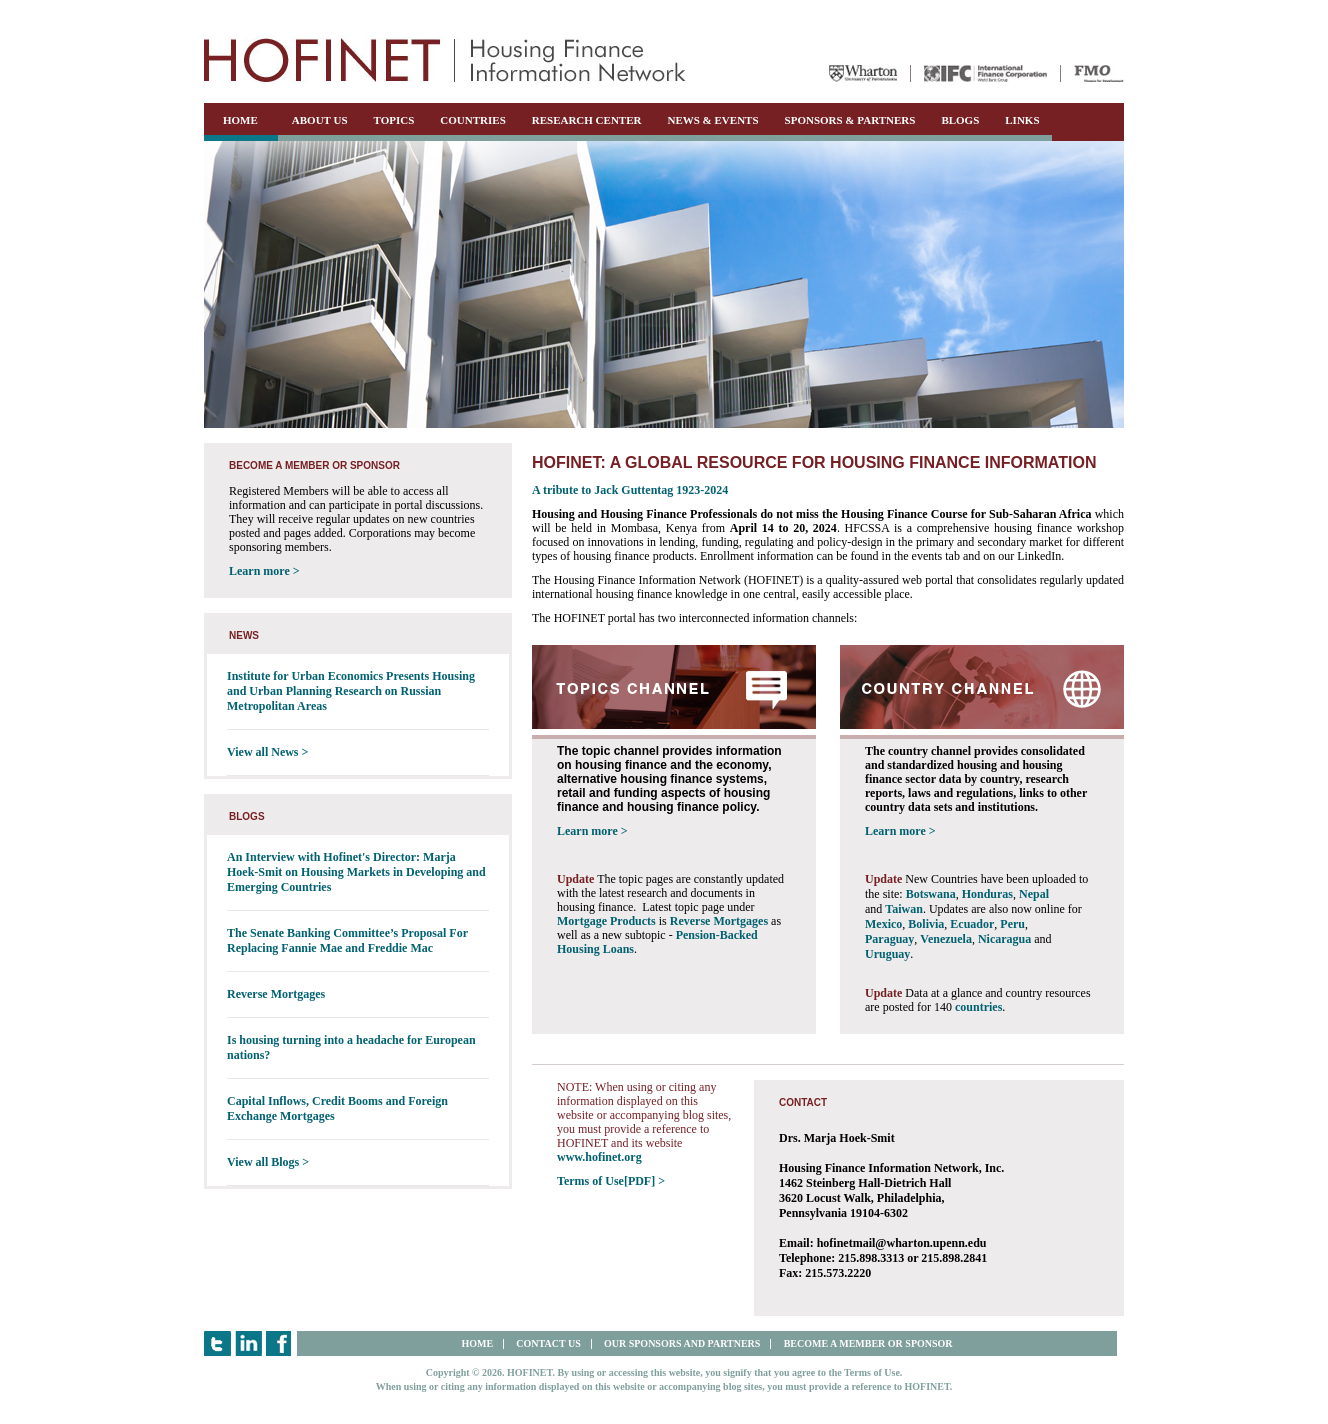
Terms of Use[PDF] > (611, 1181)
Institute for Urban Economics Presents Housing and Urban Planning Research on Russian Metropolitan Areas (351, 691)
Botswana (931, 894)
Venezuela (946, 939)
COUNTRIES (472, 120)
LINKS (1022, 120)
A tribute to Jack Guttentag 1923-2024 (630, 490)
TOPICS (394, 120)
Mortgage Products (606, 921)
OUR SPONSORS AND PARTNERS (682, 1343)
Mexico (883, 924)
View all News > (267, 752)
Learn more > (264, 571)
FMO (1099, 73)
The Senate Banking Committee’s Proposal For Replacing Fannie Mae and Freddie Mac (347, 940)
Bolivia (926, 924)
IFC (985, 73)
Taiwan (904, 909)
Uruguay (887, 954)
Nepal (1034, 894)
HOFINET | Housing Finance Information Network (445, 60)
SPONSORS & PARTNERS (850, 120)
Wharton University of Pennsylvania (863, 73)
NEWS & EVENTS (712, 120)
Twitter (217, 1343)
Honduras (987, 894)
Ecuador (972, 924)
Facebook (279, 1343)
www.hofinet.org (599, 1157)
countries (978, 1007)
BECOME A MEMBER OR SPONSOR (868, 1343)
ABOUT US (320, 120)
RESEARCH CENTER (587, 120)
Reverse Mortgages (276, 994)
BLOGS (960, 120)
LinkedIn (248, 1343)
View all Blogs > (268, 1162)
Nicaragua (1004, 939)
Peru (1012, 924)
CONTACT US (548, 1343)
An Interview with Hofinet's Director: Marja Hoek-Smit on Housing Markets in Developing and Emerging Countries (356, 872)
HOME (240, 120)
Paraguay (889, 939)
